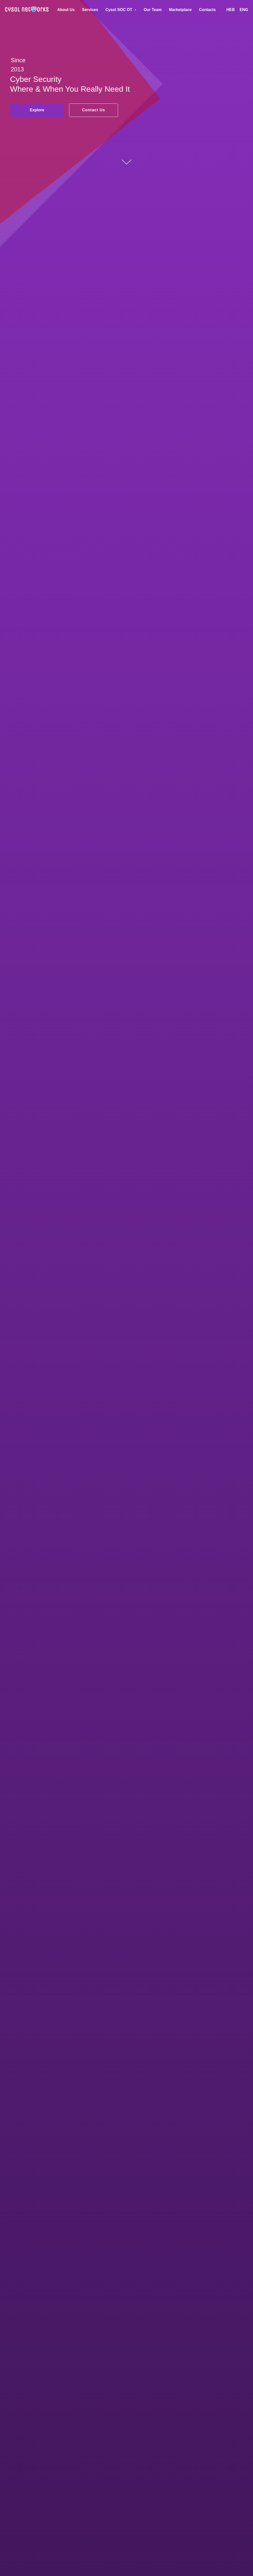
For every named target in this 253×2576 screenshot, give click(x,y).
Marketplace (180, 10)
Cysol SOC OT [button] (119, 10)
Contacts (207, 10)
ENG (244, 10)
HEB (231, 10)
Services (90, 10)
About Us (66, 10)
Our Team (153, 10)
